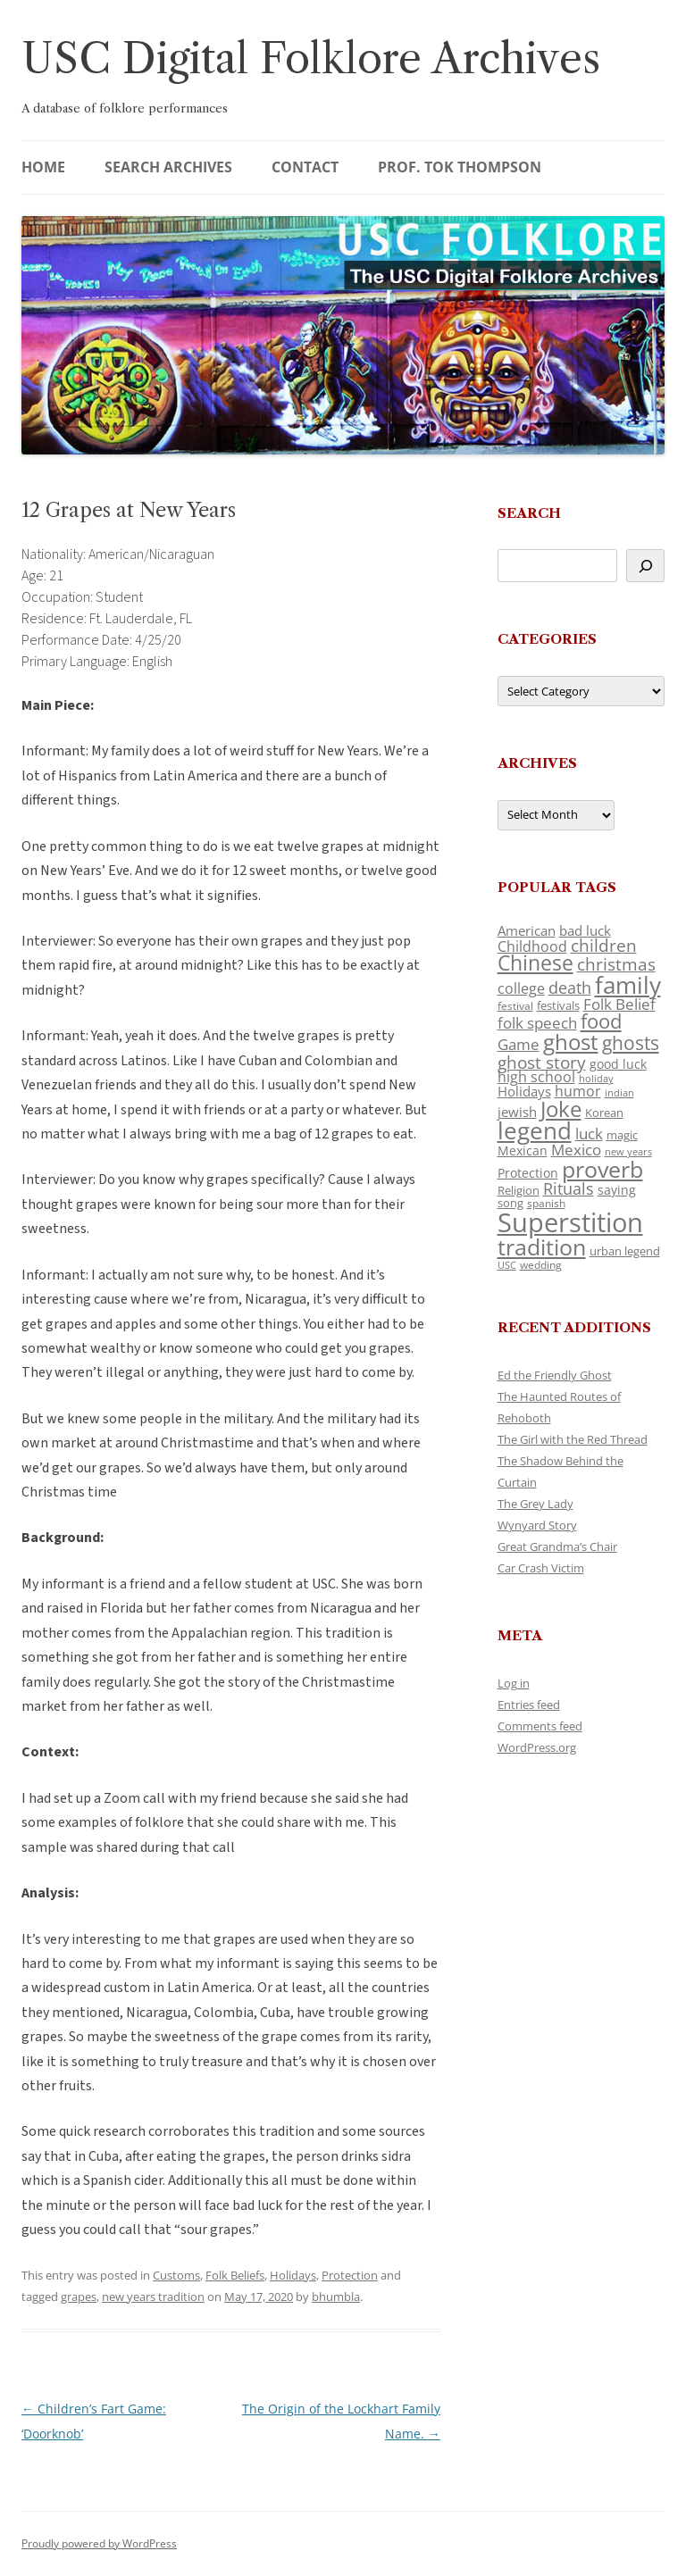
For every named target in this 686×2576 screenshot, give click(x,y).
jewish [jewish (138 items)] (517, 1112)
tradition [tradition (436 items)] (542, 1246)
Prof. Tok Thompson (459, 167)
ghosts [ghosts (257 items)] (630, 1042)
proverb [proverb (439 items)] (602, 1169)
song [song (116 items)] (510, 1203)
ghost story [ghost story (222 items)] (542, 1062)
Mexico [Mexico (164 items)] (576, 1149)
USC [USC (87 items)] (507, 1265)
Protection (350, 2275)
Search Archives (168, 167)
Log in (514, 1683)
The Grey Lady (535, 1504)
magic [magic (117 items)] (622, 1135)
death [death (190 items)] (569, 987)
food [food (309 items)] (601, 1021)
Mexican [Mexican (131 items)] (523, 1150)
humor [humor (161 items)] (578, 1091)
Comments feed (540, 1726)
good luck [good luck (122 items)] (618, 1063)
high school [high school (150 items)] (536, 1077)
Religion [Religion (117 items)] (519, 1190)
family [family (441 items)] (628, 985)
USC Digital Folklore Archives (310, 58)
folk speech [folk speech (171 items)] (537, 1023)
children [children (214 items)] (604, 945)
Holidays (293, 2275)
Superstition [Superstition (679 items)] (570, 1222)
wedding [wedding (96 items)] (541, 1264)
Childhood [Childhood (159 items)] (532, 946)
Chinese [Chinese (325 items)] (535, 963)
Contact (305, 167)
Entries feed (529, 1704)
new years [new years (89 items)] (628, 1151)
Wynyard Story (537, 1525)
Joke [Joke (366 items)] (560, 1109)
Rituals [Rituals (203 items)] (568, 1188)
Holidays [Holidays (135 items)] (524, 1091)
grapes (78, 2296)
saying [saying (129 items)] (617, 1189)
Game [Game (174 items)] (519, 1044)
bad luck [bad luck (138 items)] (585, 930)
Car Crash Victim (541, 1568)
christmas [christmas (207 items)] (616, 964)
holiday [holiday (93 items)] (596, 1078)
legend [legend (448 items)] (535, 1130)
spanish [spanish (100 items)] (546, 1203)
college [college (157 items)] (521, 988)
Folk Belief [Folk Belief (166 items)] (619, 1004)
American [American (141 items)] (527, 930)
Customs (176, 2275)
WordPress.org (537, 1747)
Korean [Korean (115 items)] (604, 1113)
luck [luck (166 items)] (589, 1133)
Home (43, 167)
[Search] (645, 565)
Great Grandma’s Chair (557, 1546)
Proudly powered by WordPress (99, 2543)
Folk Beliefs (234, 2275)
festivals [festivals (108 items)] (558, 1005)
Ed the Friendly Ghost (555, 1375)
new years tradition (153, 2296)
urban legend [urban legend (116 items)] (625, 1251)
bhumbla (336, 2296)
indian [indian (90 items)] (619, 1092)
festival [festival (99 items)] (515, 1005)
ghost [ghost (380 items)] (570, 1041)
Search (529, 512)
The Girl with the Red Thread (573, 1439)
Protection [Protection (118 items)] (528, 1172)
